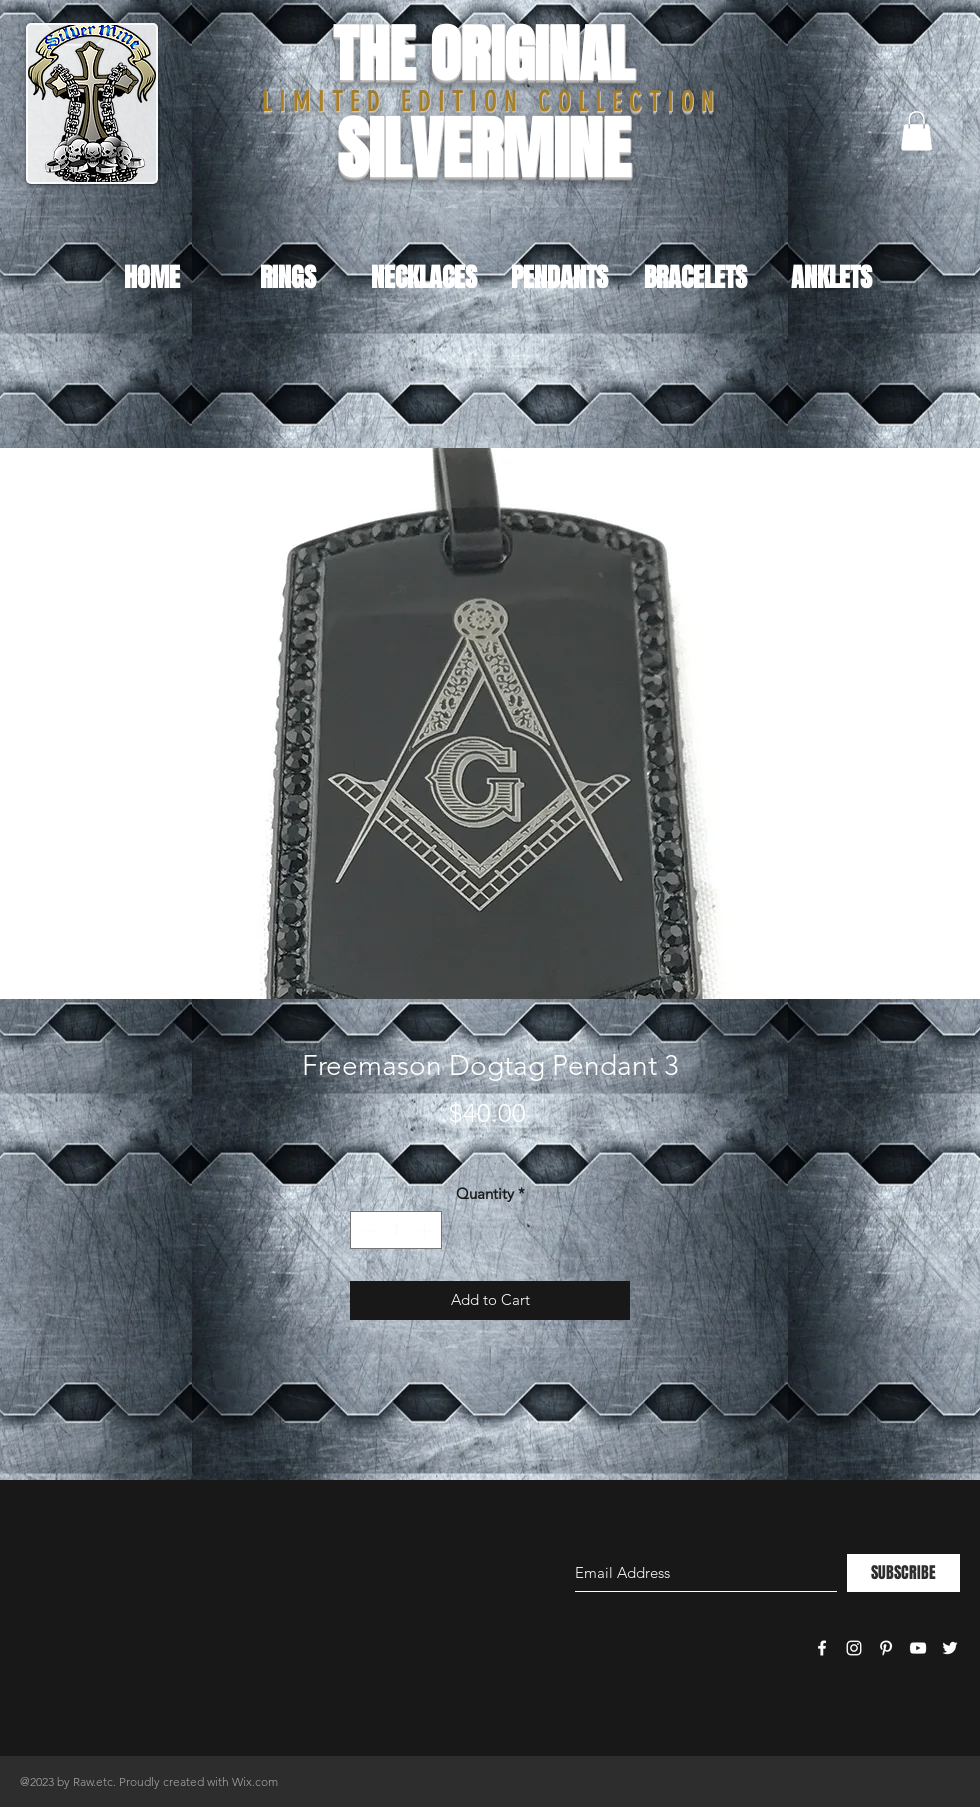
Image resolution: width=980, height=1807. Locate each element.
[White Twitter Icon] (950, 1648)
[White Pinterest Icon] (886, 1648)
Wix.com (255, 1781)
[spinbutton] (396, 1230)
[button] (916, 130)
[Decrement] (366, 1230)
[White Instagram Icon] (854, 1648)
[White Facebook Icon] (822, 1648)
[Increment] (426, 1230)
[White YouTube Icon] (918, 1648)
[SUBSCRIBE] (903, 1573)
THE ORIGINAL (483, 54)
